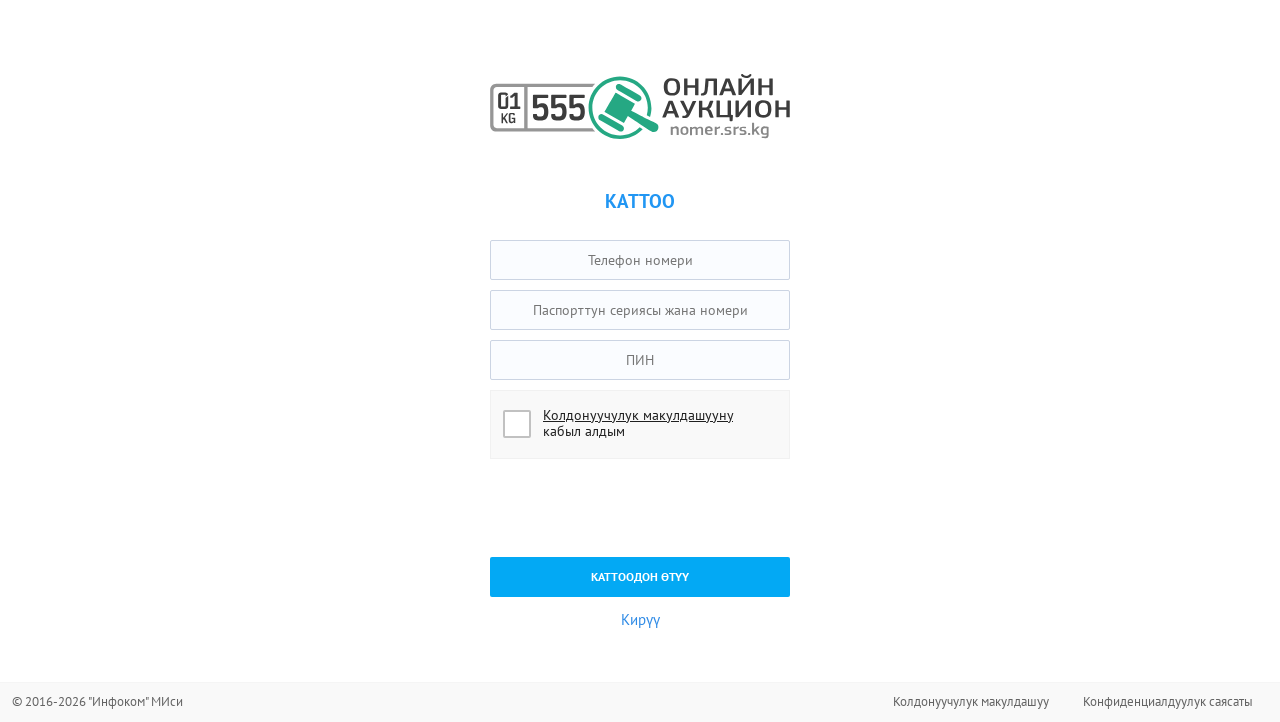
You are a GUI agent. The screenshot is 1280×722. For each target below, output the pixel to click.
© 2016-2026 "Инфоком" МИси (97, 701)
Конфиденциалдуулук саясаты (1168, 701)
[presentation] (642, 508)
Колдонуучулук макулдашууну (638, 415)
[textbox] (640, 260)
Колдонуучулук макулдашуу (971, 701)
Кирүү (640, 619)
